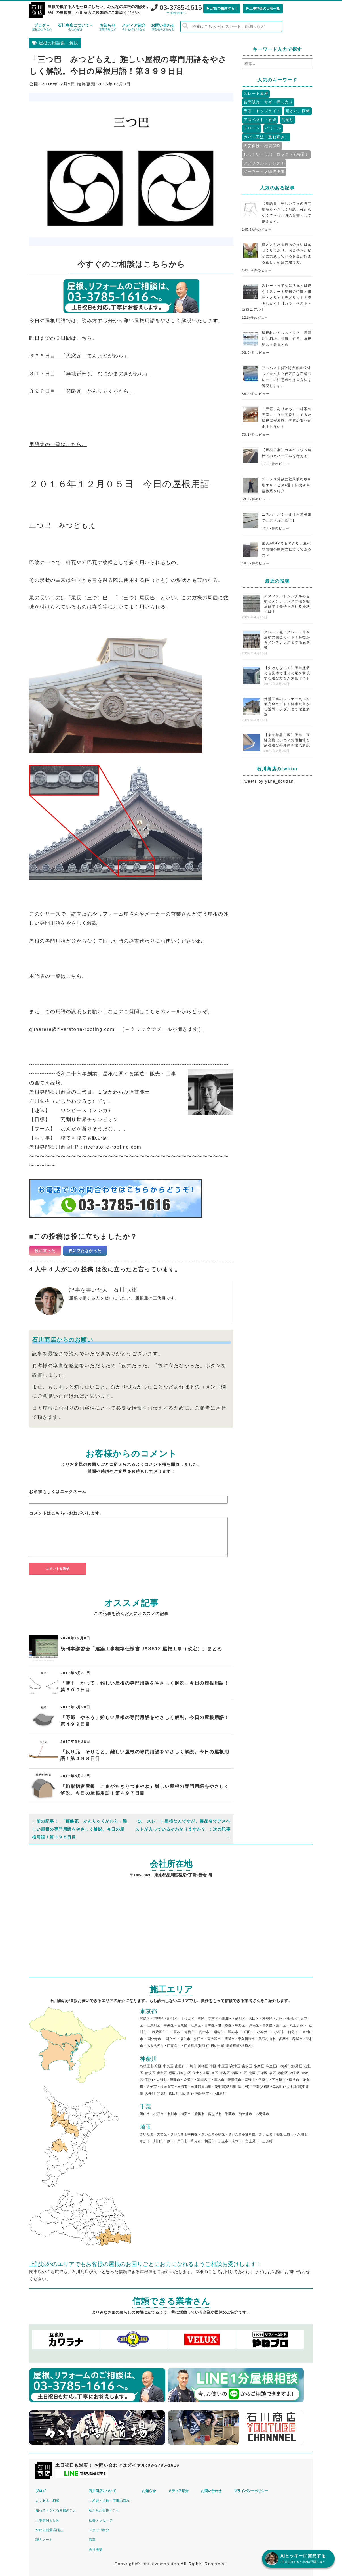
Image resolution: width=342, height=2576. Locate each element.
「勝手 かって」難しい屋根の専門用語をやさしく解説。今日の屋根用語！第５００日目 (144, 1686)
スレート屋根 (256, 93)
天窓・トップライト (262, 111)
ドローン (252, 128)
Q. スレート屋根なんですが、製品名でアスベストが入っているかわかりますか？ (183, 1829)
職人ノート (43, 2540)
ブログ (42, 27)
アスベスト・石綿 (260, 120)
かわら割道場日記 (49, 2530)
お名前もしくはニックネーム (57, 1491)
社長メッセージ (101, 2520)
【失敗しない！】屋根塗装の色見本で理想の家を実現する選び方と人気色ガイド (287, 673)
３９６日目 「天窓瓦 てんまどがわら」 (79, 356)
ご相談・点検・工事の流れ (109, 2501)
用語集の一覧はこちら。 (58, 444)
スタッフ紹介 (99, 2530)
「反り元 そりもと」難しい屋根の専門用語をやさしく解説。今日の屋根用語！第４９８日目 (144, 1755)
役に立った (45, 1251)
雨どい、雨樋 (298, 111)
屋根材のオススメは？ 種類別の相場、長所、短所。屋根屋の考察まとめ (287, 339)
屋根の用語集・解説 (59, 43)
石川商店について (75, 27)
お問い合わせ (163, 27)
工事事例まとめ (47, 2520)
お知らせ (107, 27)
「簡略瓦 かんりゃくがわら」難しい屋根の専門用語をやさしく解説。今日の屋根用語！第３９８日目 (79, 1829)
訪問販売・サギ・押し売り (268, 102)
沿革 (92, 2540)
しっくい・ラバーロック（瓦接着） (276, 154)
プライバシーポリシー (251, 2491)
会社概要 (95, 2550)
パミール (273, 128)
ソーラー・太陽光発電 (264, 171)
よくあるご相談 (47, 2501)
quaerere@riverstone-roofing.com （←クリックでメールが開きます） (116, 1029)
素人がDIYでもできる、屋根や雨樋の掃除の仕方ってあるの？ (287, 549)
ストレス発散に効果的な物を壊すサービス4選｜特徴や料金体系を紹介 (287, 485)
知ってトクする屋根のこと (55, 2510)
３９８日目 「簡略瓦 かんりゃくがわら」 (81, 391)
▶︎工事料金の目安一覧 (263, 9)
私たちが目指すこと (104, 2510)
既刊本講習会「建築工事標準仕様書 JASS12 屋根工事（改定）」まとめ (141, 1648)
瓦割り (287, 120)
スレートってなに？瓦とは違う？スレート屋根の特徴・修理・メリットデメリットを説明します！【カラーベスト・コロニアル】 (277, 297)
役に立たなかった (85, 1251)
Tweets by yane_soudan (268, 781)
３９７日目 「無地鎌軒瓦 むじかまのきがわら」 (89, 373)
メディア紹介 (133, 27)
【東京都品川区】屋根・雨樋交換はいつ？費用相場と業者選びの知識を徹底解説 (287, 740)
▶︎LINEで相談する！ (222, 9)
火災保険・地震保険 (262, 146)
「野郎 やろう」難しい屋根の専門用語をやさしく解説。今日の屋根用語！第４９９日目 (144, 1721)
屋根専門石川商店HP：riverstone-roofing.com (85, 1147)
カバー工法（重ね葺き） (266, 137)
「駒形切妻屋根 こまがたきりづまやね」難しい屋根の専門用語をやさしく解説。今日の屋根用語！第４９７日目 (144, 1790)
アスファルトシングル (264, 163)
